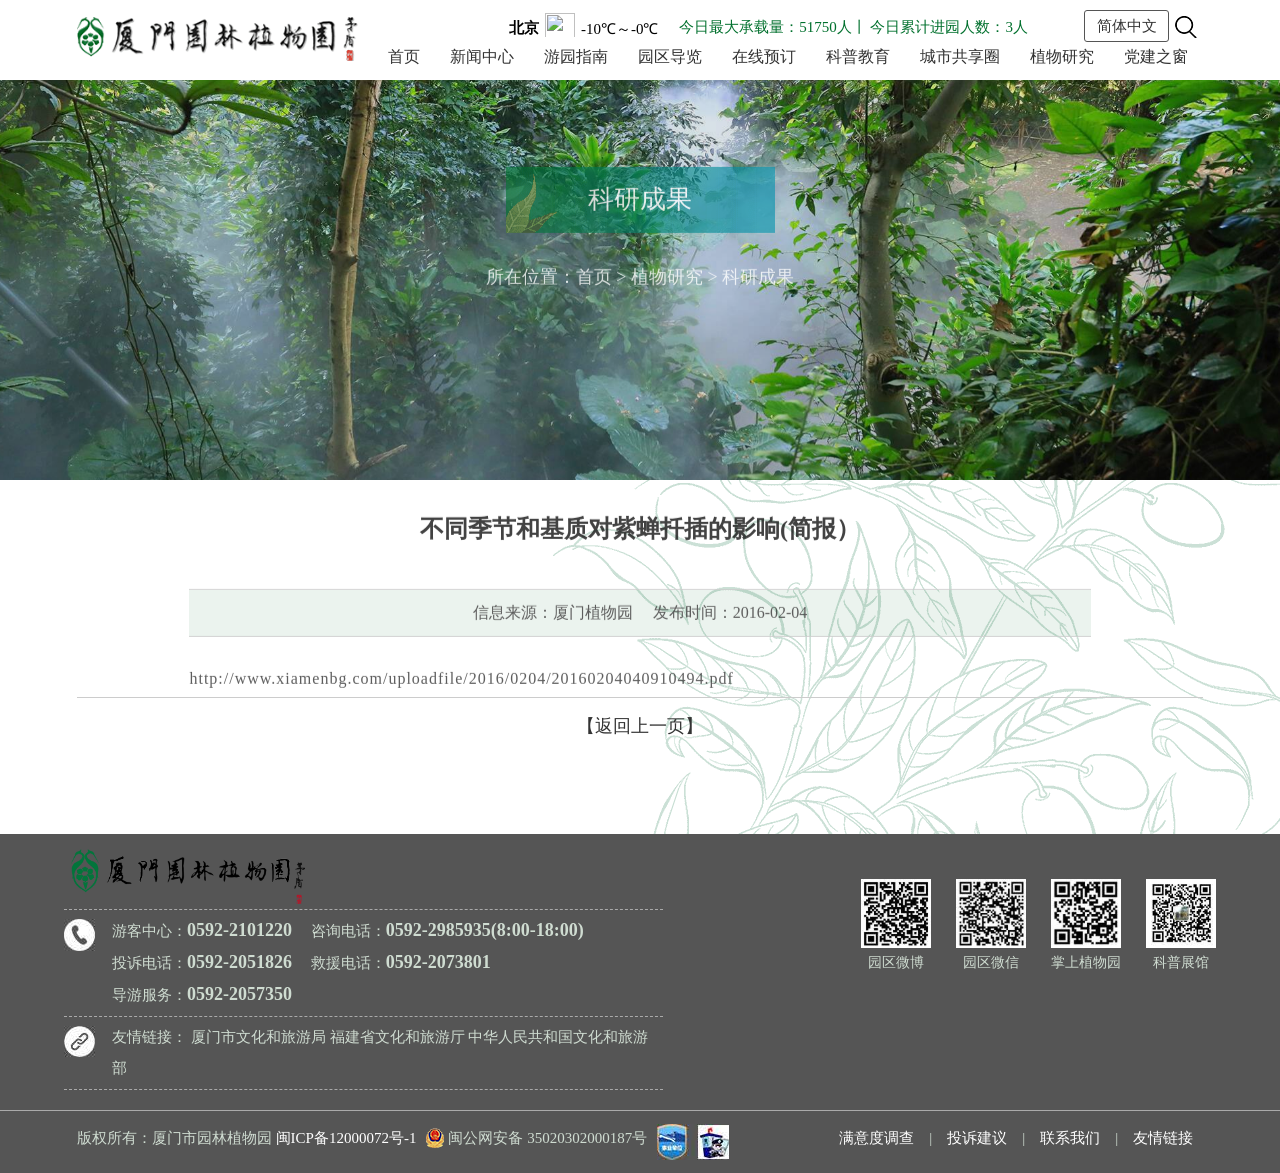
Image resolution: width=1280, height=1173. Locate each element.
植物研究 (1062, 56)
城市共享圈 (960, 56)
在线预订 (764, 56)
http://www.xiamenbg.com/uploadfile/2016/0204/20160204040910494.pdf (461, 674)
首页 (404, 56)
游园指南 (576, 56)
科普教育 (858, 56)
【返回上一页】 (640, 726)
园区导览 (670, 56)
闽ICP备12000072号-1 (346, 1138)
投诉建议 (977, 1138)
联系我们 (1070, 1138)
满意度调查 (876, 1138)
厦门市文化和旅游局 (258, 1037)
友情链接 (1163, 1138)
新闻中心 (482, 56)
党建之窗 (1156, 56)
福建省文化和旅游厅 (397, 1037)
